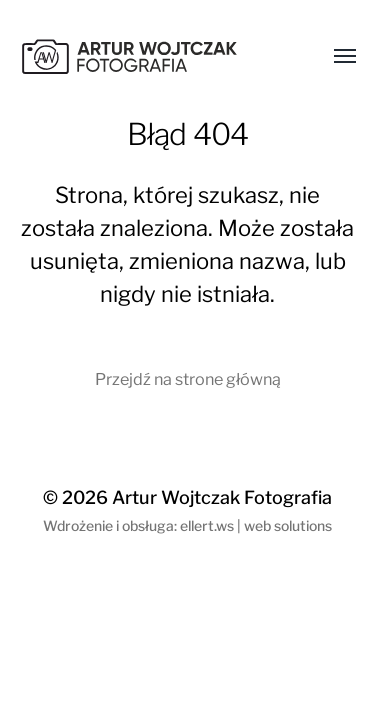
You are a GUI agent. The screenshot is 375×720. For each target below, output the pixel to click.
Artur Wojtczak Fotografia (222, 497)
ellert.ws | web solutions (256, 525)
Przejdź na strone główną (188, 379)
